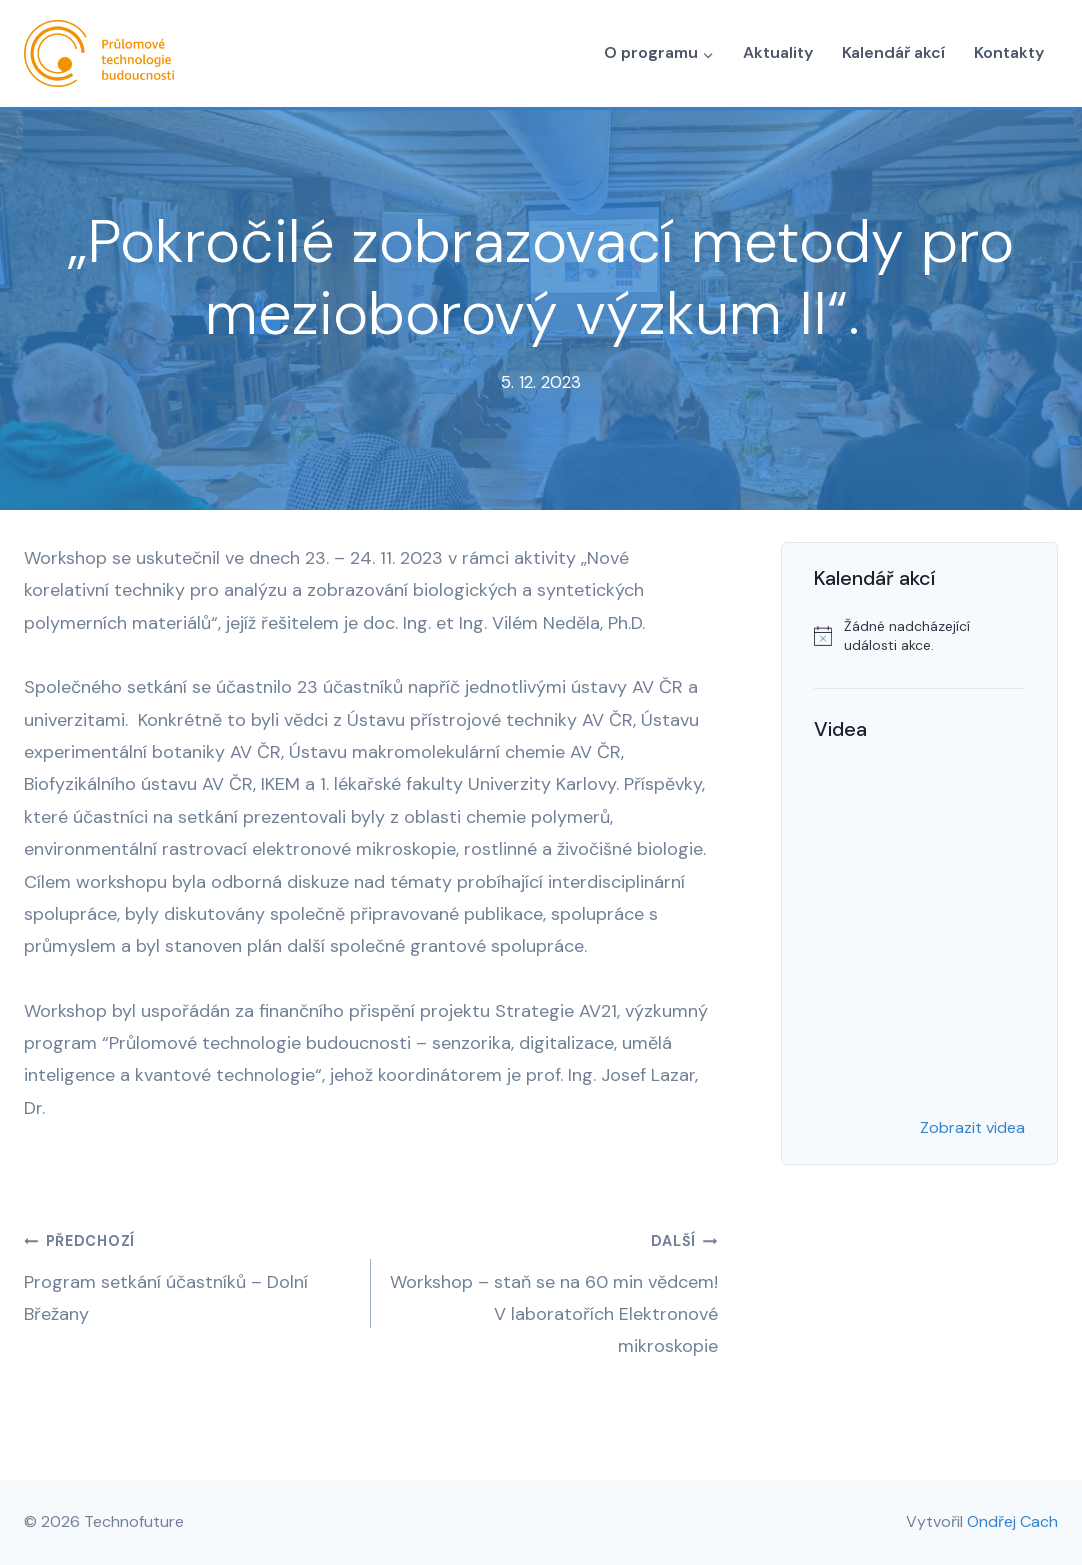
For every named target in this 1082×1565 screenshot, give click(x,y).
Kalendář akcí (893, 52)
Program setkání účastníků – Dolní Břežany (188, 1275)
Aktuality (778, 52)
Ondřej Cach (1012, 1521)
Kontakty (1009, 52)
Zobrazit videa (972, 1127)
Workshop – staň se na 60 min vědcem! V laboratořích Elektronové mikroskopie (553, 1291)
